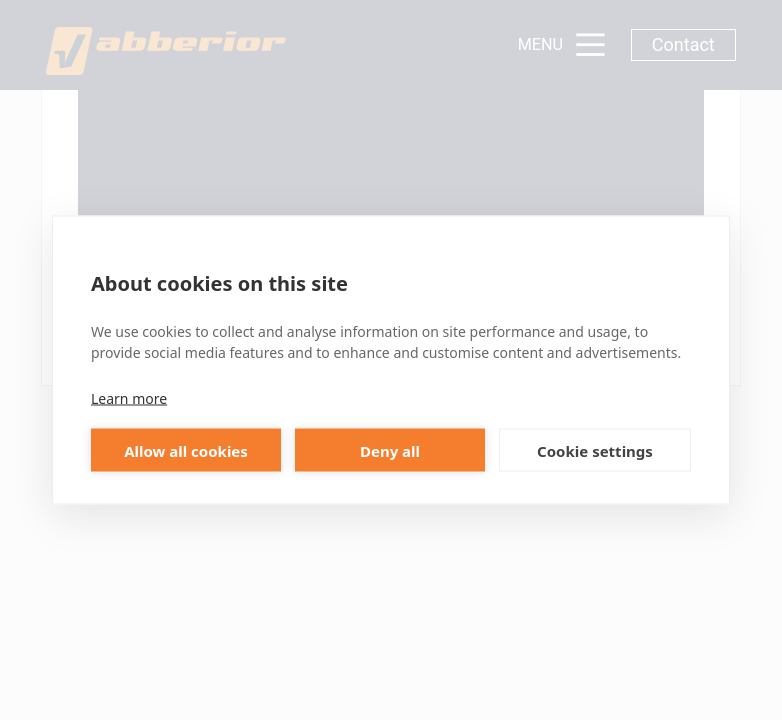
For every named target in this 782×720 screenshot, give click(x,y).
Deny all (390, 450)
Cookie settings (595, 450)
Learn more (129, 398)
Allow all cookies (186, 450)
